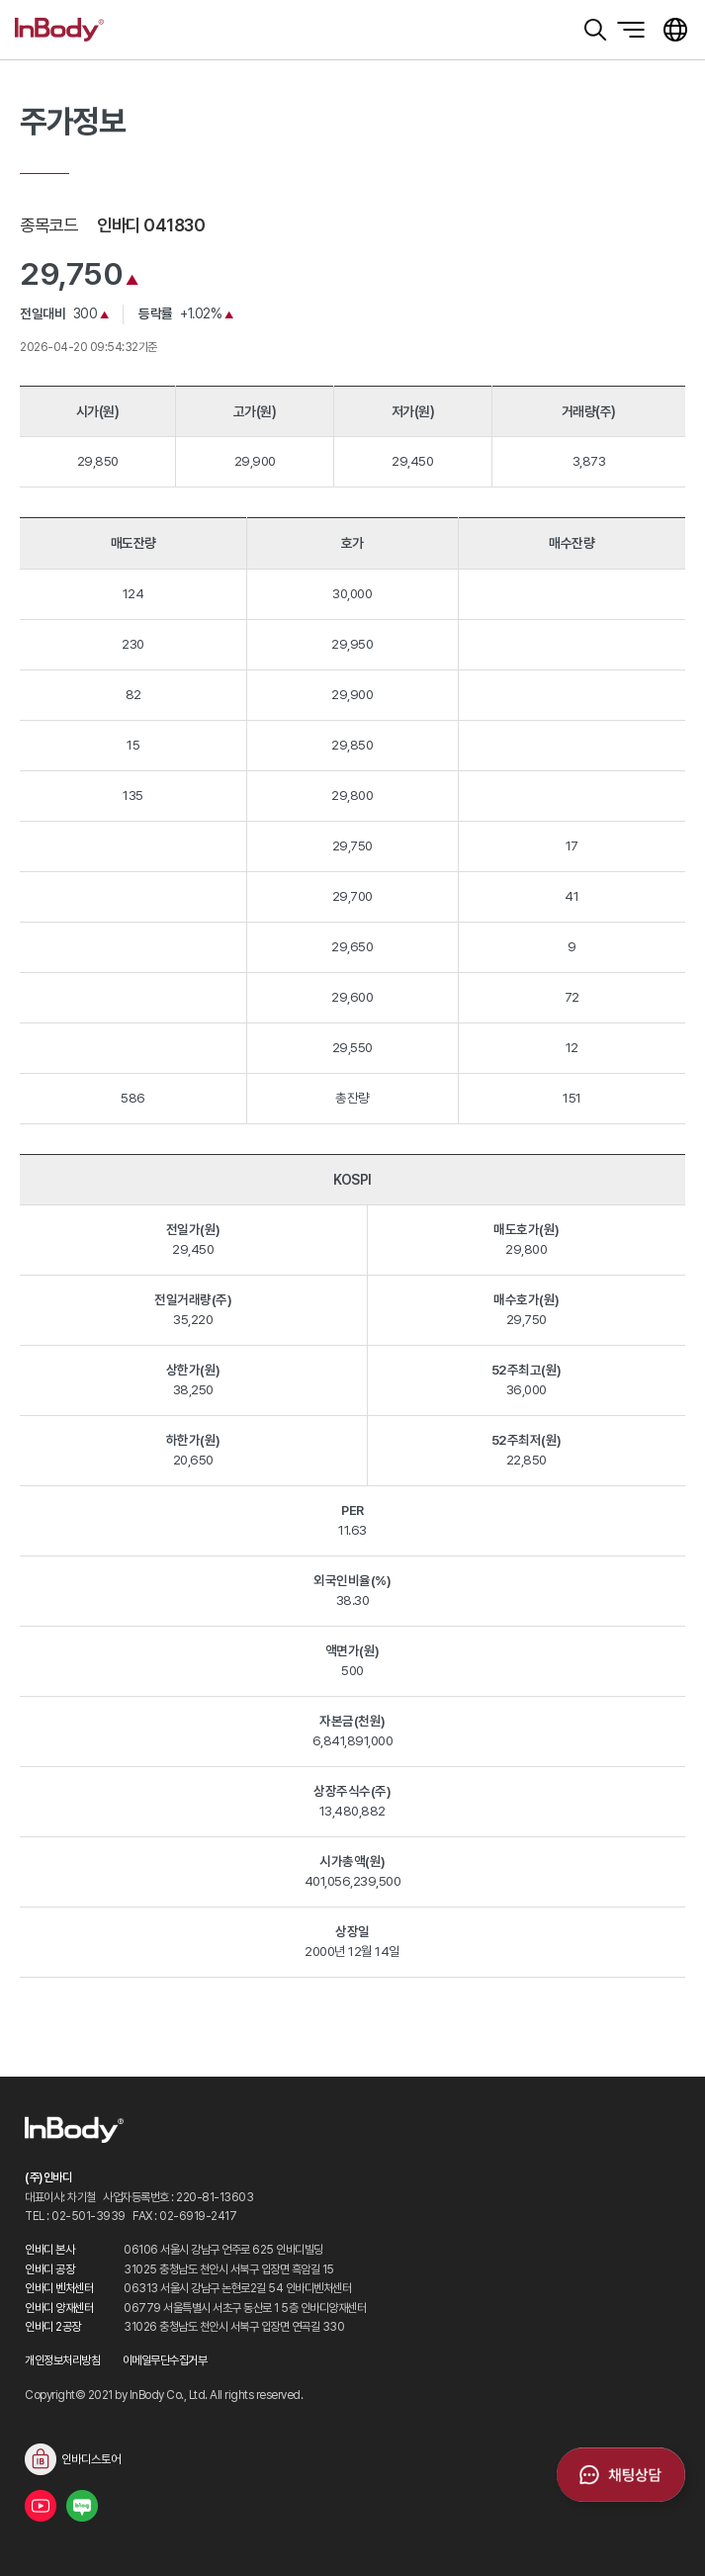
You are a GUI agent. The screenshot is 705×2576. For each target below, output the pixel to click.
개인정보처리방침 (62, 2360)
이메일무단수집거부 (165, 2360)
